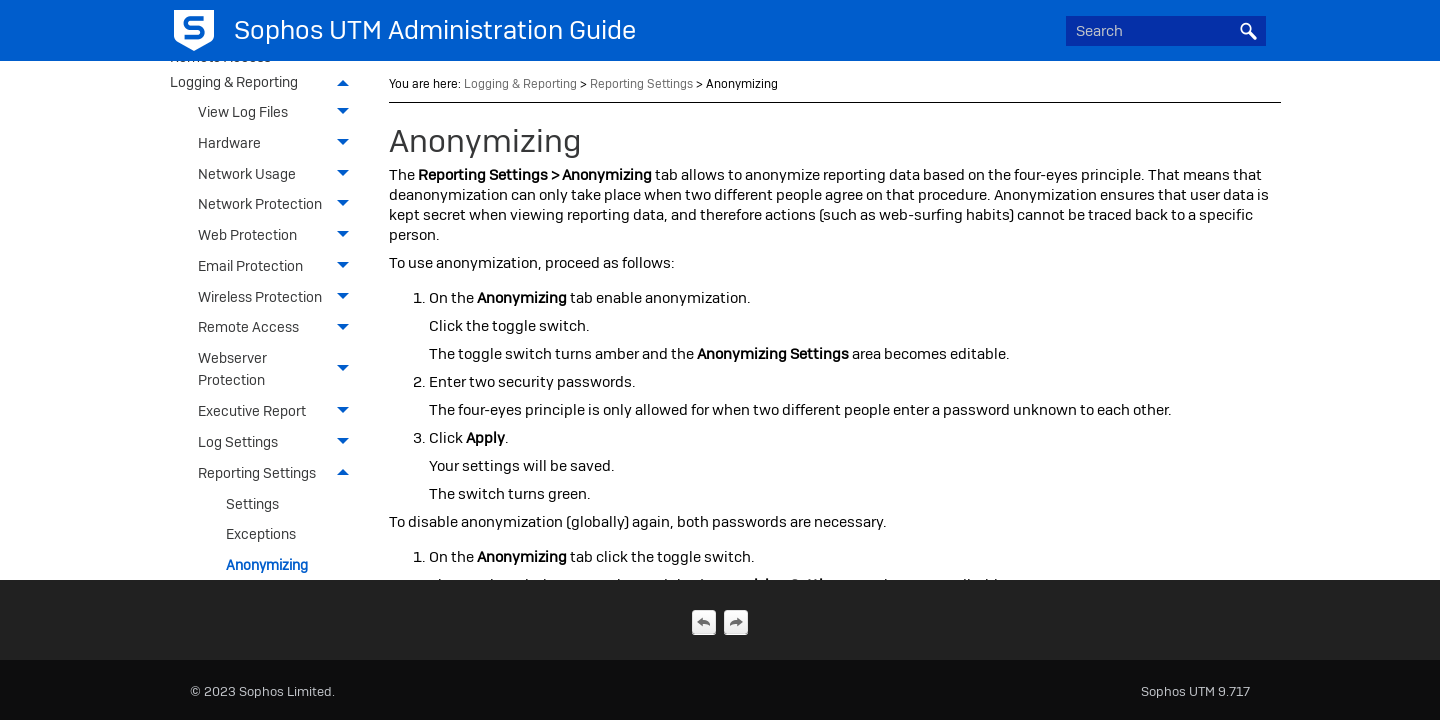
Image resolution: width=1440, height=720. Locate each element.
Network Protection (279, 204)
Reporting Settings (279, 473)
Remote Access (279, 327)
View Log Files (279, 112)
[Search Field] (1166, 31)
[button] (1248, 31)
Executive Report (279, 411)
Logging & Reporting (265, 84)
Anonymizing (267, 565)
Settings (252, 504)
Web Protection (279, 235)
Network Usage (279, 173)
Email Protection (279, 266)
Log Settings (279, 442)
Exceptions (261, 534)
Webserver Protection (279, 369)
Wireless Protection (279, 296)
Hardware (279, 143)
